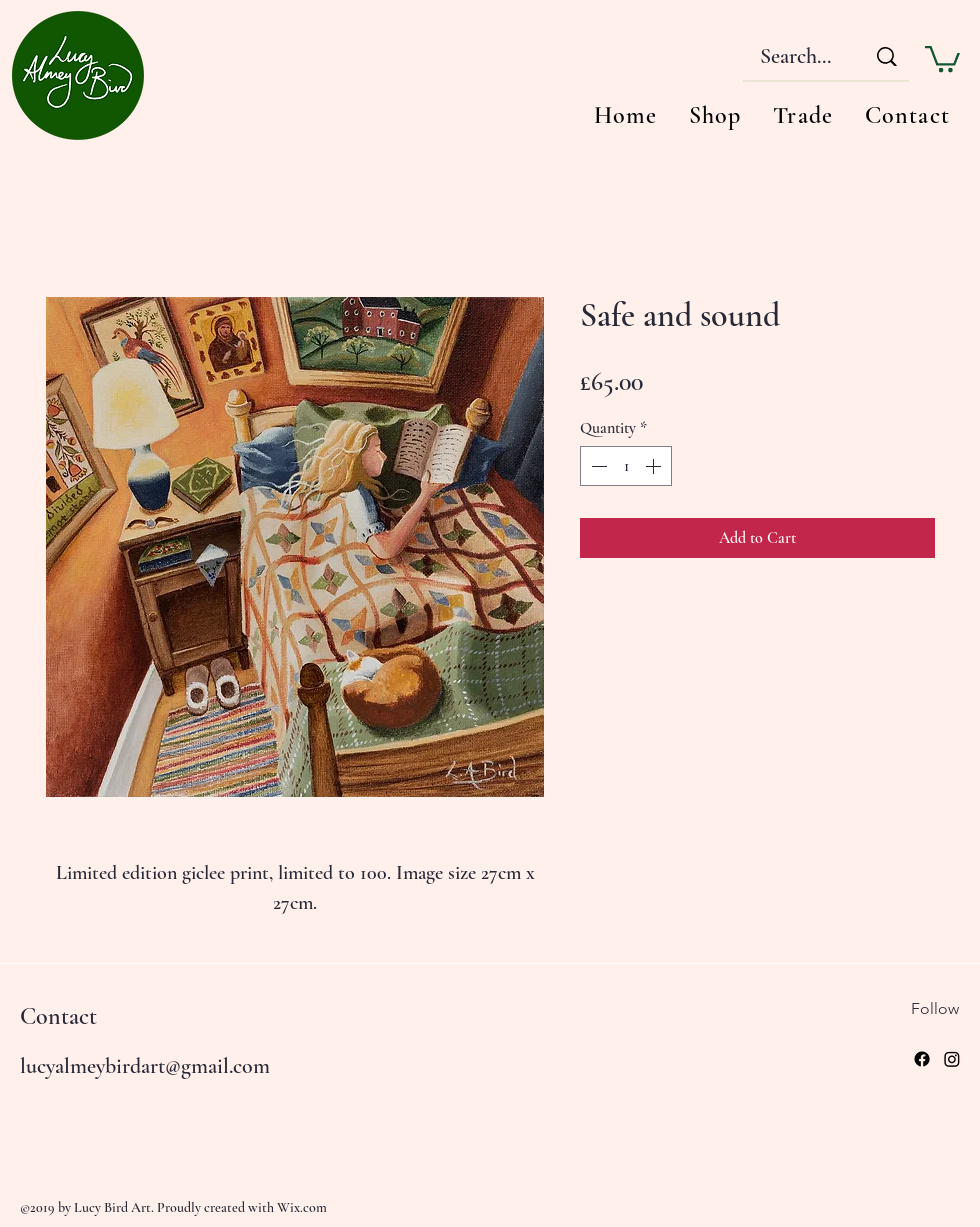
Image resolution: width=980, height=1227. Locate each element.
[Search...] (795, 56)
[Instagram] (952, 1059)
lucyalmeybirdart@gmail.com (145, 1066)
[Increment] (655, 466)
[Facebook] (922, 1059)
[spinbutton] (626, 466)
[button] (942, 57)
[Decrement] (597, 466)
